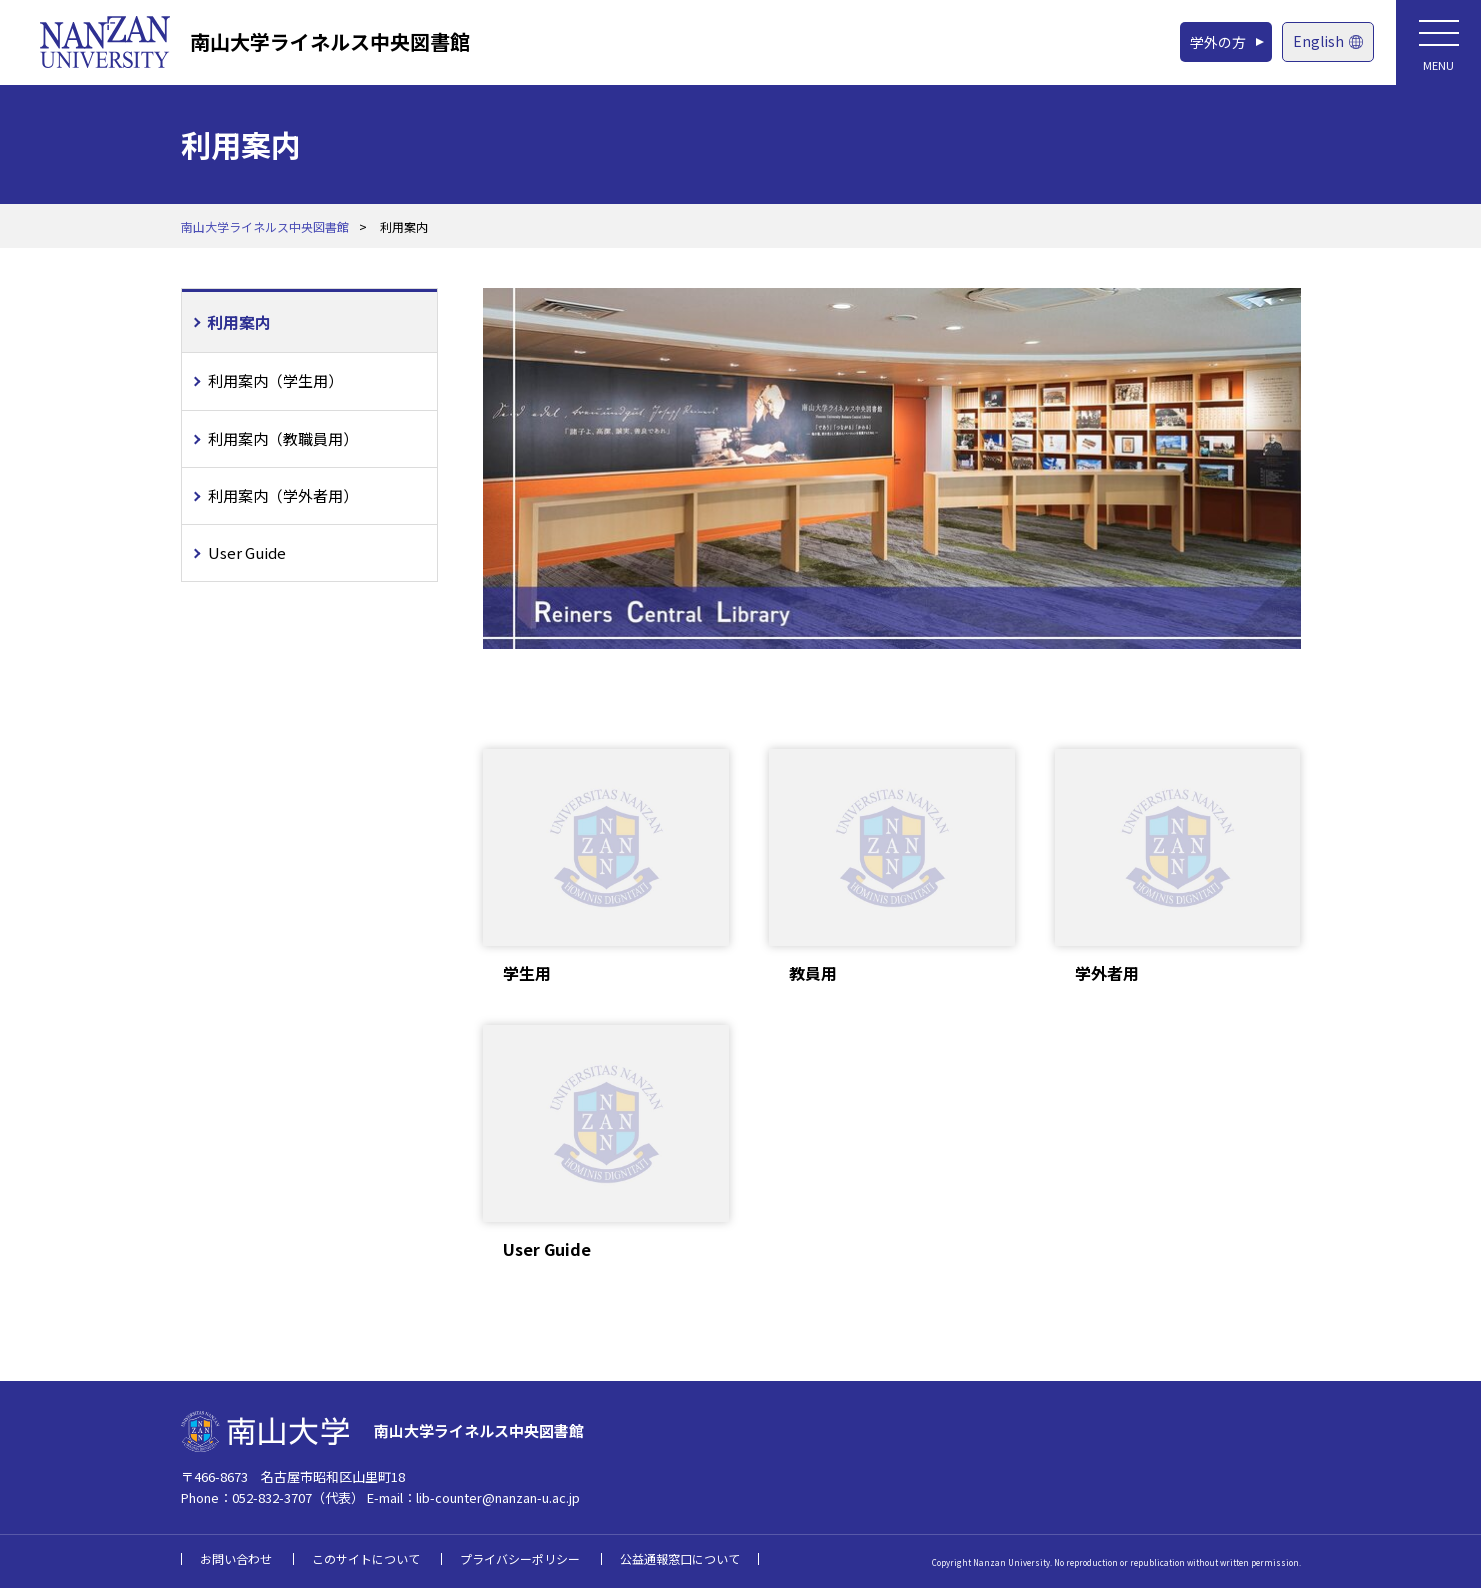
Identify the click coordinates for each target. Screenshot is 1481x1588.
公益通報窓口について (680, 1558)
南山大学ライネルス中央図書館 (330, 41)
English (1328, 41)
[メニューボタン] (1438, 42)
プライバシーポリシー (520, 1558)
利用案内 (239, 322)
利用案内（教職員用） (283, 438)
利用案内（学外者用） (283, 495)
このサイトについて (366, 1558)
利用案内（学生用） (275, 380)
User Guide (247, 552)
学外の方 (1218, 42)
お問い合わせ (236, 1558)
